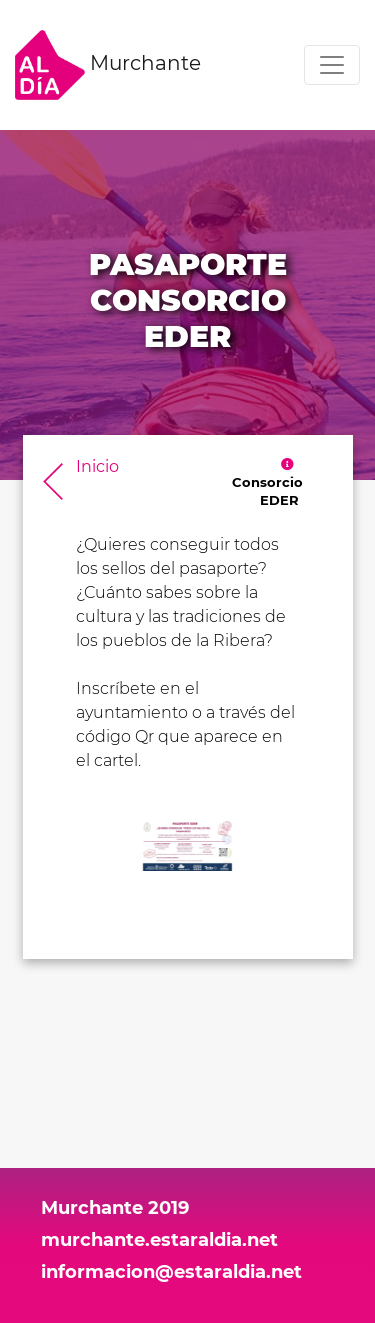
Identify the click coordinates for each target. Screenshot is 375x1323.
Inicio (97, 466)
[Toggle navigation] (332, 65)
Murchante (108, 65)
